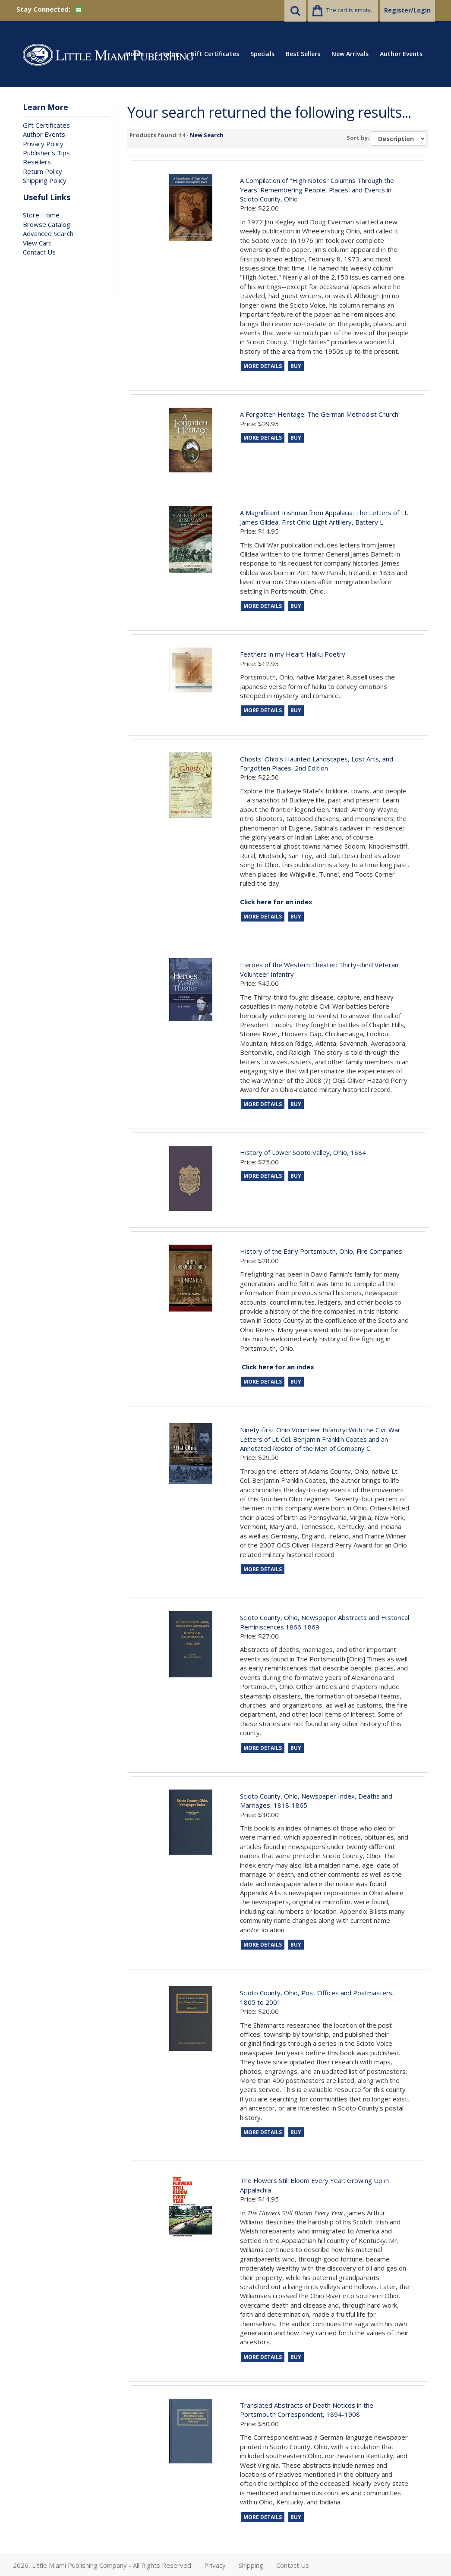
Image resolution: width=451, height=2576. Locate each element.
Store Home (41, 215)
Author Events (401, 54)
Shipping (251, 2565)
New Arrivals (350, 54)
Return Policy (42, 171)
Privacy (215, 2565)
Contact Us (39, 252)
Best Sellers (303, 54)
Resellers (37, 161)
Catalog (167, 54)
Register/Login (407, 10)
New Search (207, 135)
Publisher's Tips (46, 152)
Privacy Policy (43, 143)
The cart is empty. (349, 10)
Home (135, 54)
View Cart (37, 243)
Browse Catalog (46, 224)
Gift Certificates (214, 54)
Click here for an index (278, 1366)
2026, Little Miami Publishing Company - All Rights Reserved (102, 2565)
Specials (262, 54)
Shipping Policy (44, 180)
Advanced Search (48, 233)
